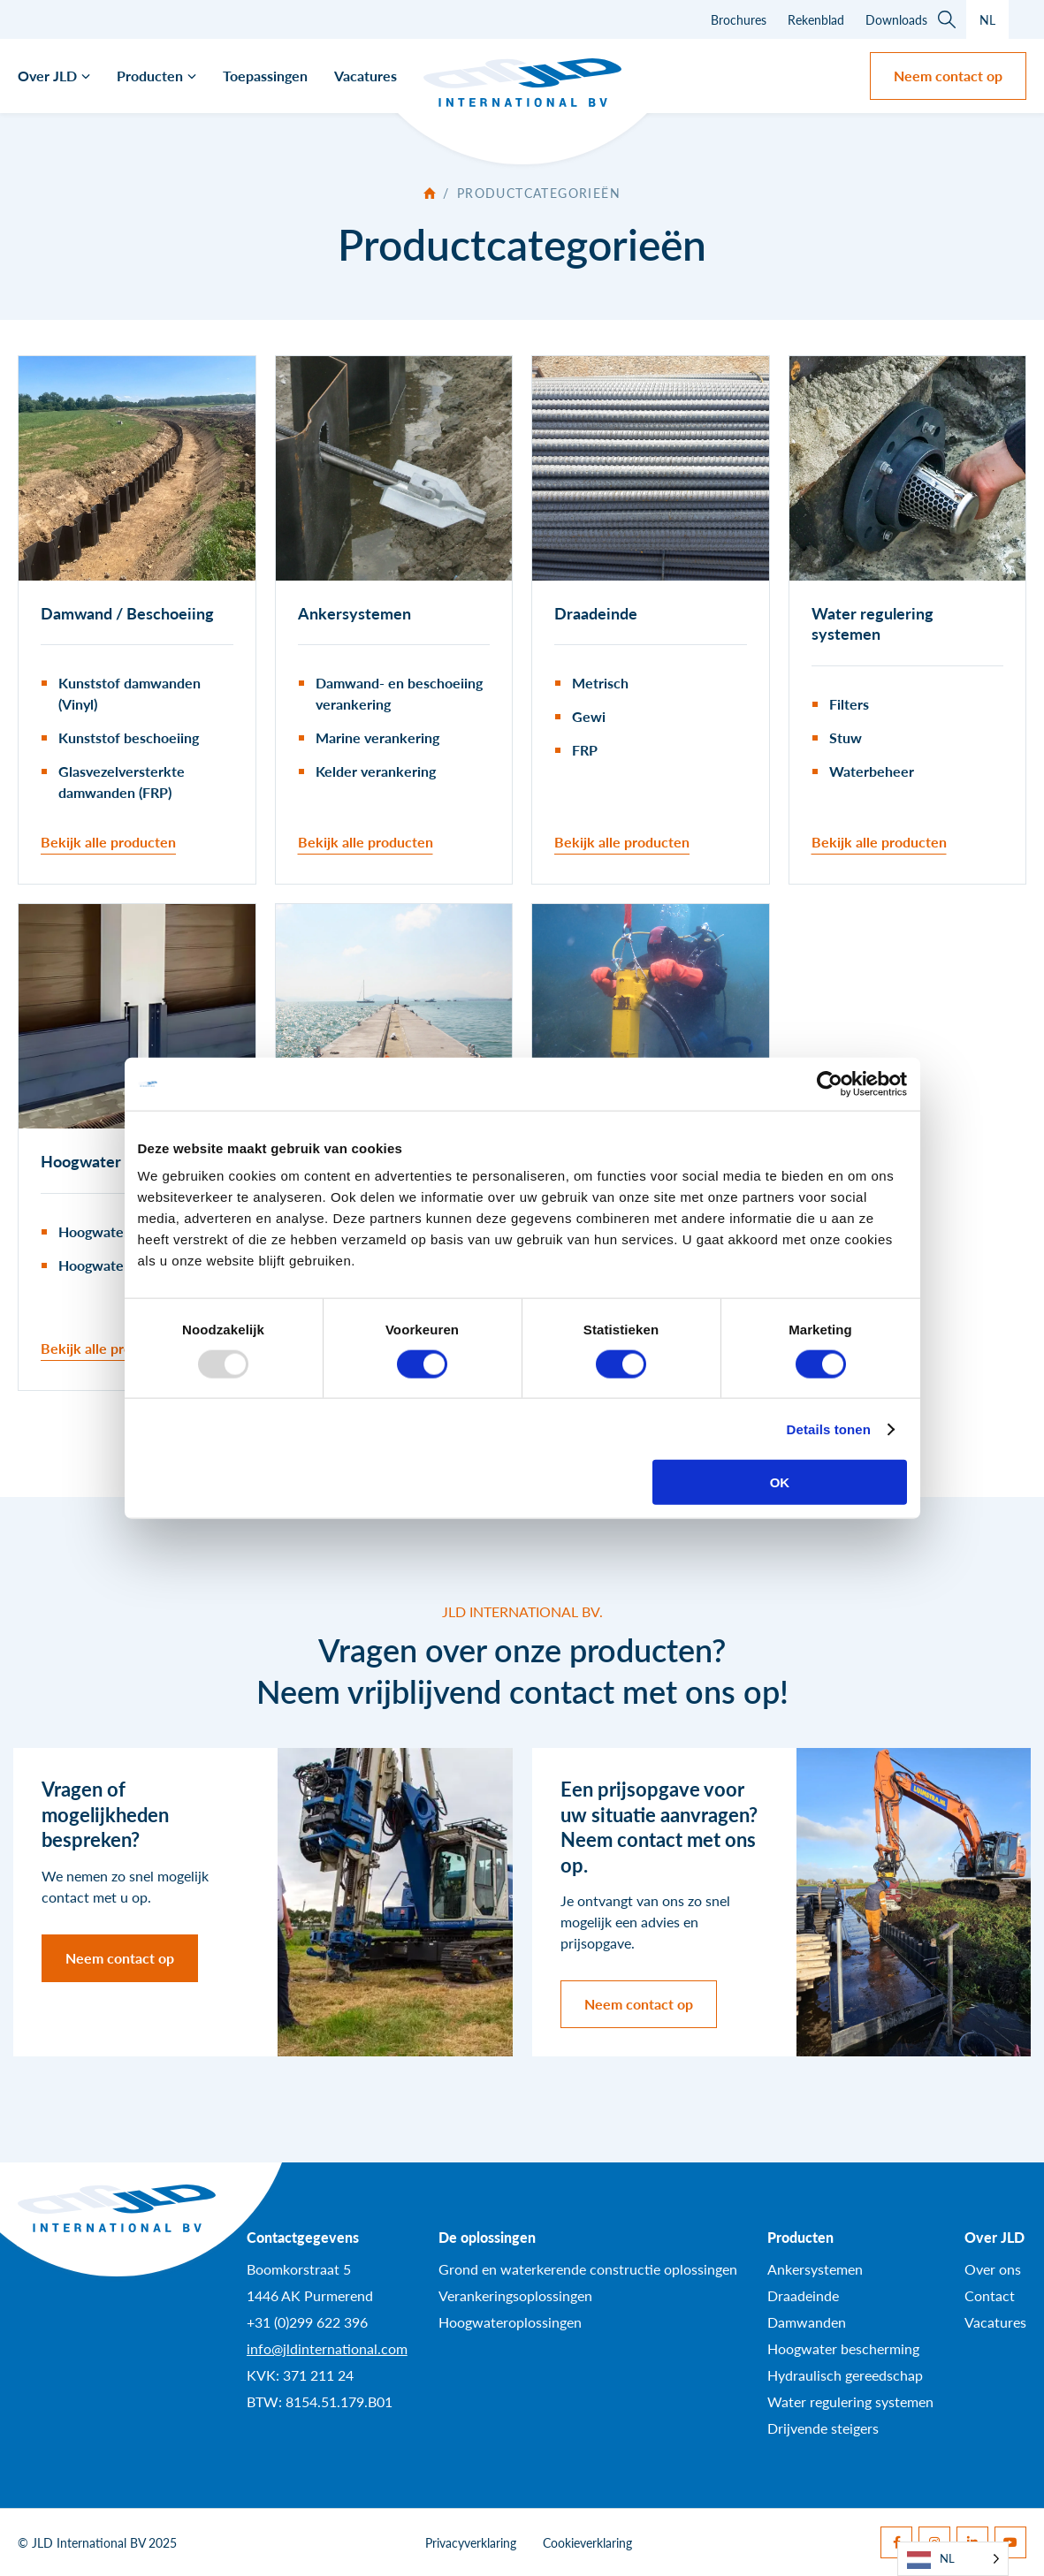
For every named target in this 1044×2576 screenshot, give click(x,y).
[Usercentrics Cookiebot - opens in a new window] (829, 1083)
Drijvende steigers (823, 2428)
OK (780, 1482)
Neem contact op (948, 75)
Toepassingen (265, 75)
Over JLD (47, 75)
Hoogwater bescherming (843, 2348)
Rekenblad (816, 19)
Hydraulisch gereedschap (845, 2375)
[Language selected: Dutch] (953, 2559)
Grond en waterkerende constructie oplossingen (587, 2269)
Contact (989, 2295)
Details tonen (829, 1428)
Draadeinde (803, 2295)
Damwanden (806, 2322)
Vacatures (365, 75)
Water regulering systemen (850, 2401)
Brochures (738, 19)
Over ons (992, 2269)
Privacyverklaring (470, 2542)
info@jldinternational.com (327, 2348)
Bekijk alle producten (108, 842)
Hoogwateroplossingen (510, 2322)
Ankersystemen (815, 2269)
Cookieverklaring (587, 2542)
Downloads (896, 19)
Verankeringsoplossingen (515, 2295)
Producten (150, 75)
